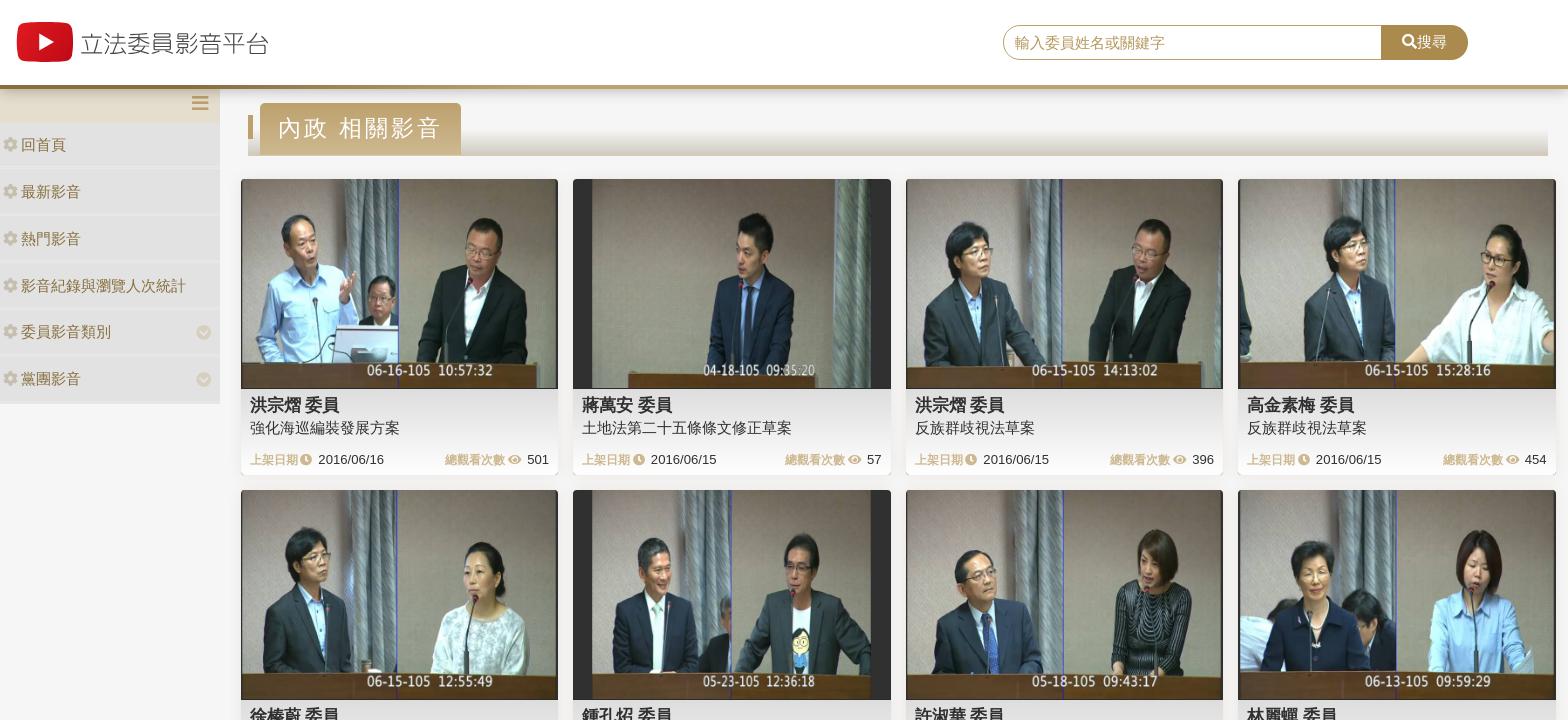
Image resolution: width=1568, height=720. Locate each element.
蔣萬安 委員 (627, 405)
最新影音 (42, 191)
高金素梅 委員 (1300, 405)
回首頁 (34, 144)
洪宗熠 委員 (295, 405)
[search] (1193, 43)
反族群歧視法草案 (975, 427)
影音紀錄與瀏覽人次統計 (94, 285)
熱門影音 (42, 238)
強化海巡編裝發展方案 (325, 427)
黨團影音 (42, 378)
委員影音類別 (57, 331)
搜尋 (1424, 41)
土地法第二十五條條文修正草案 (687, 427)
